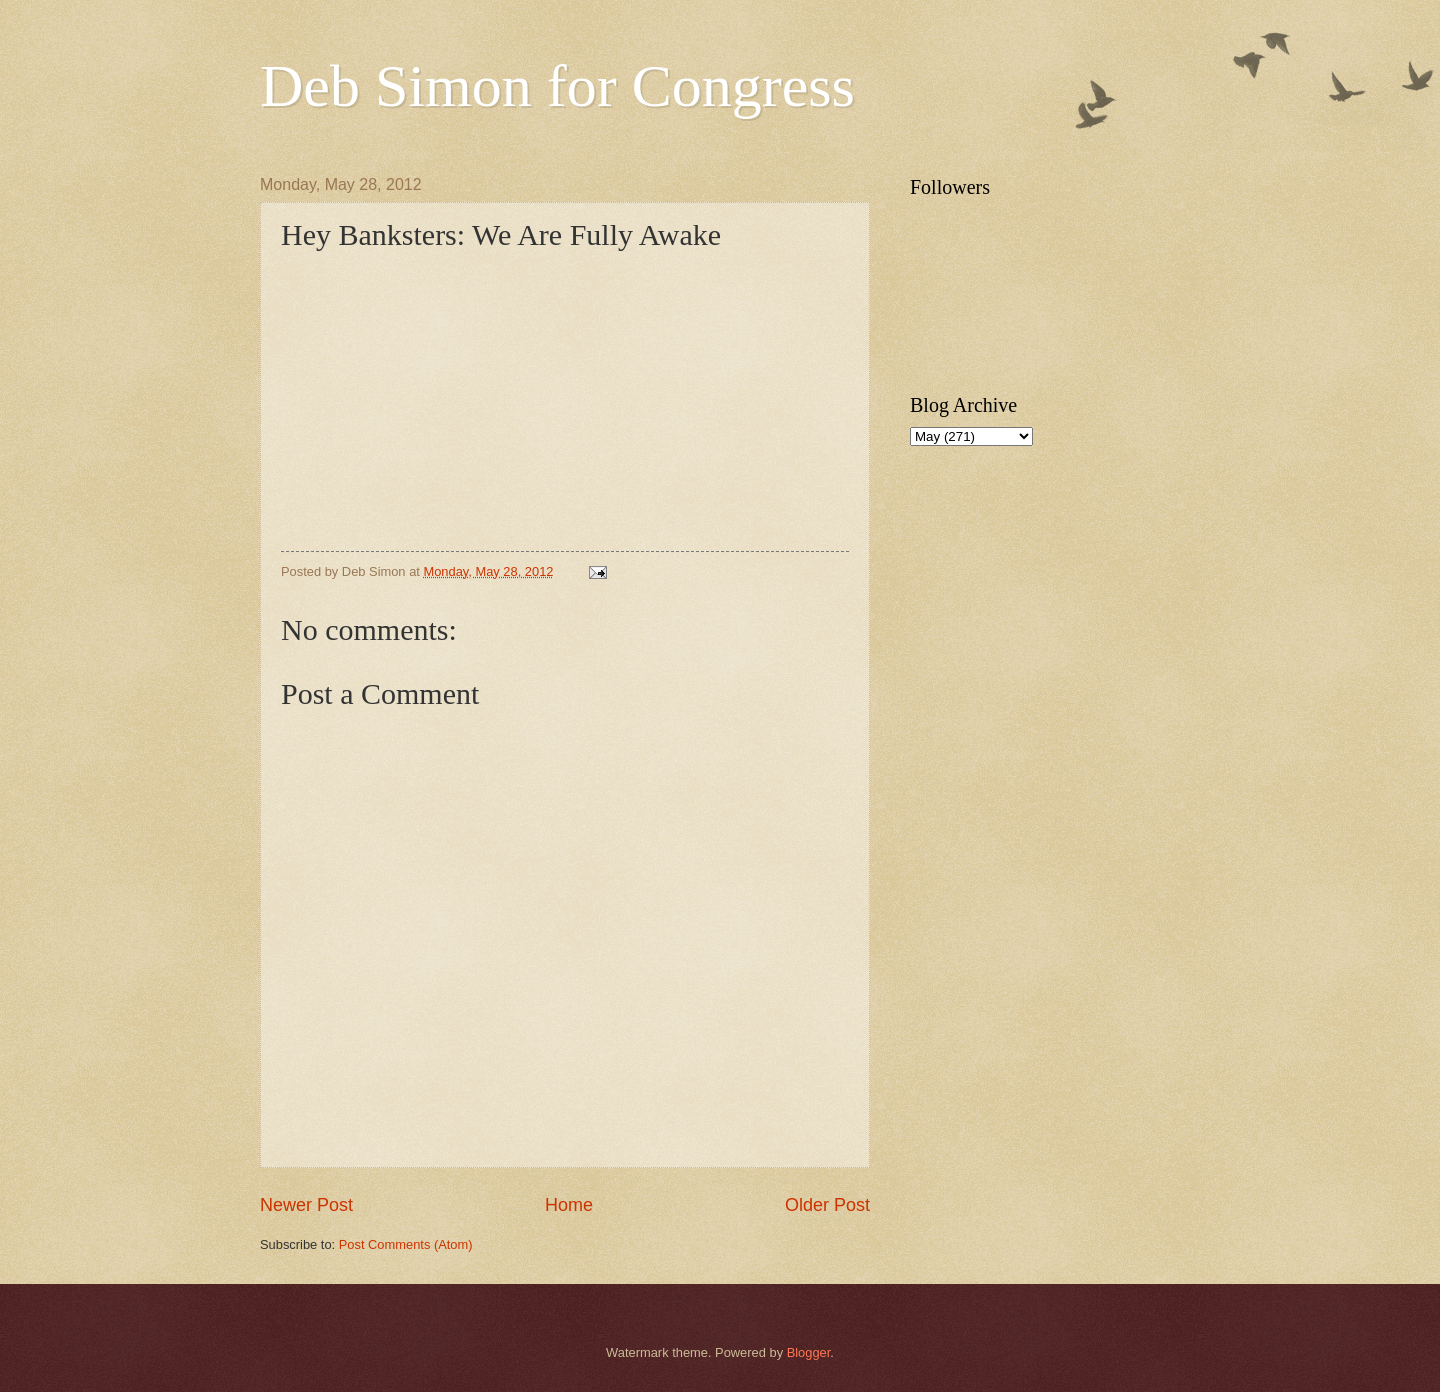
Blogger (809, 1352)
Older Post (827, 1205)
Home (569, 1205)
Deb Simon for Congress (557, 86)
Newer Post (306, 1205)
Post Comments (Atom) (406, 1244)
